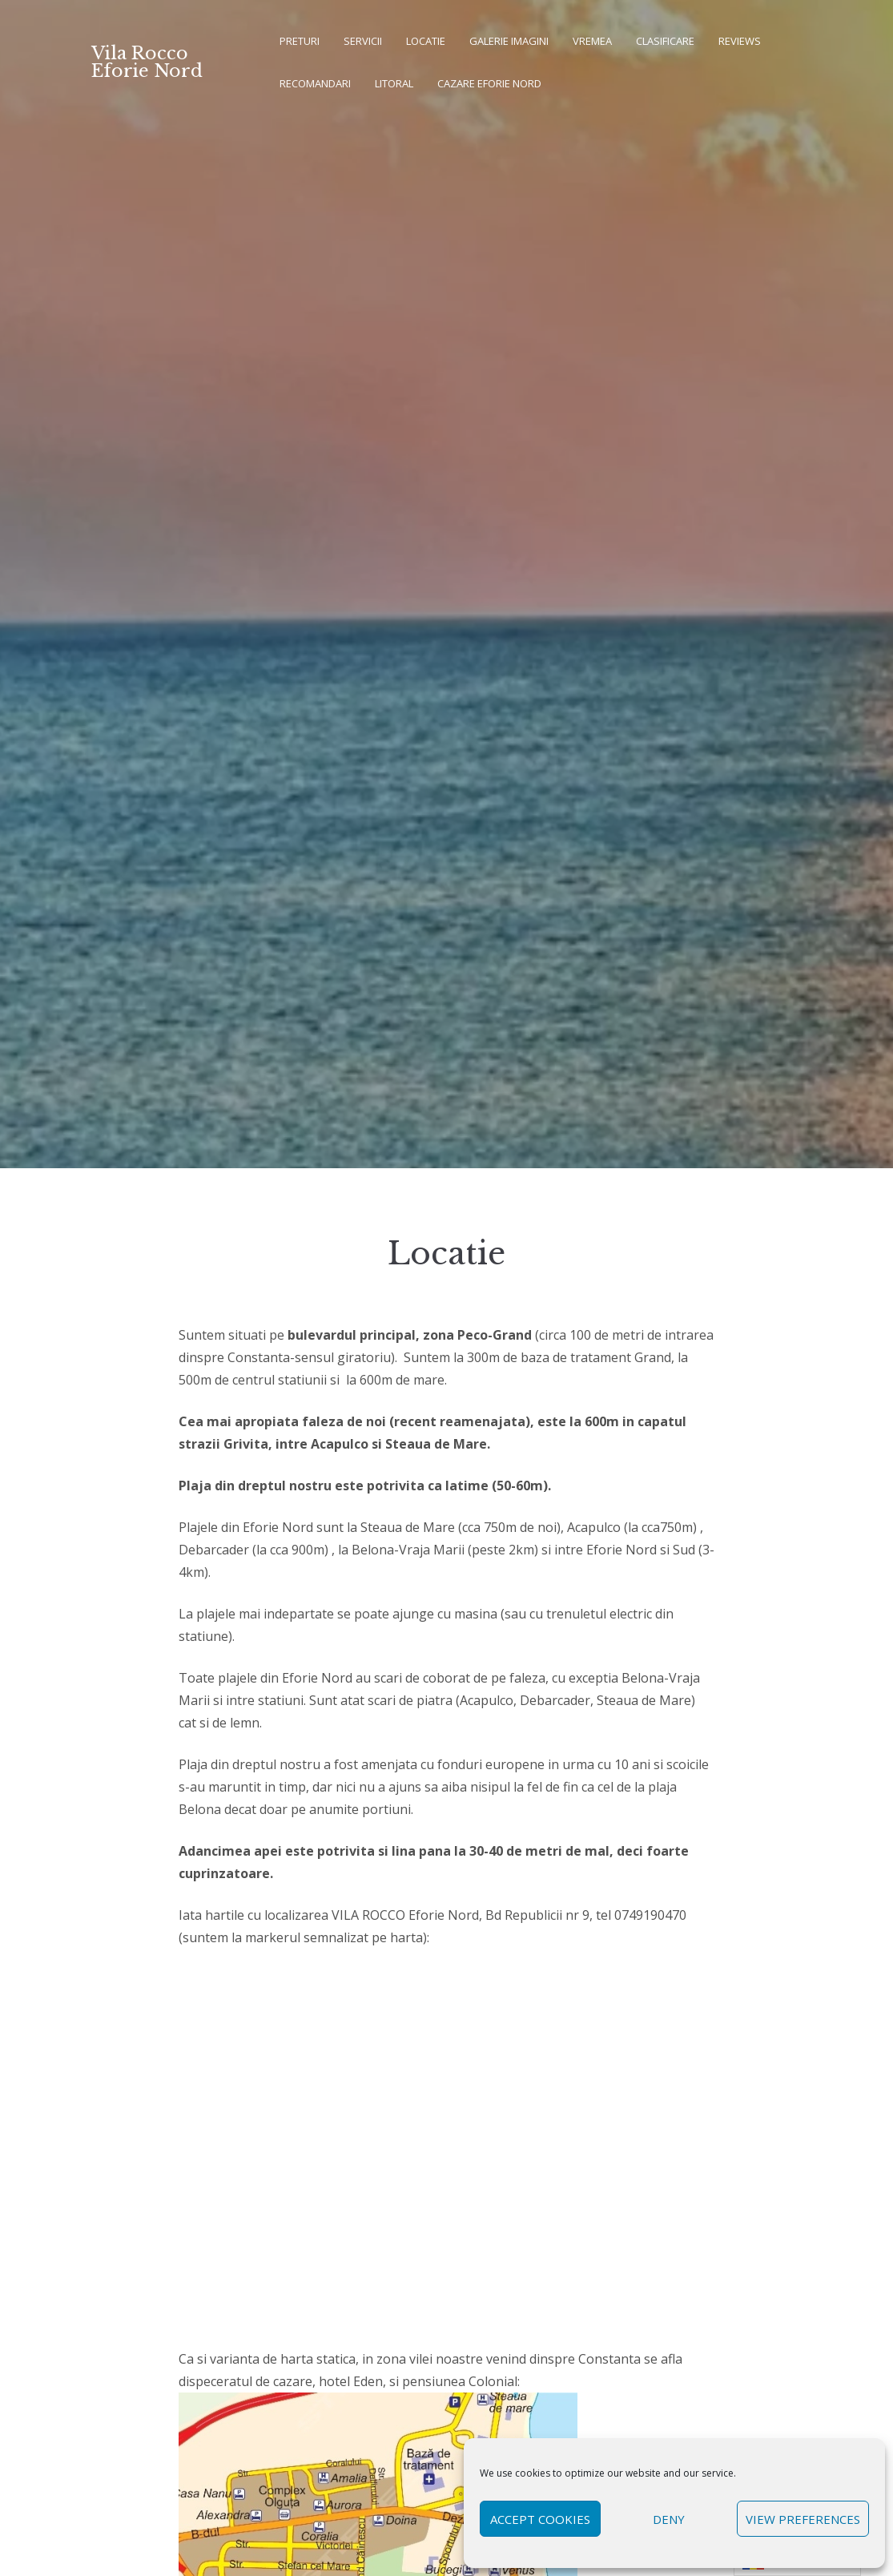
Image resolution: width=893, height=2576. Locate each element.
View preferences (803, 2519)
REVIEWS (739, 41)
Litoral (394, 83)
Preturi (300, 41)
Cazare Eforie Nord (489, 83)
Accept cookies (540, 2519)
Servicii (363, 41)
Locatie (425, 41)
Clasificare (665, 41)
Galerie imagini (509, 41)
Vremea (592, 41)
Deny (669, 2519)
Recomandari (315, 83)
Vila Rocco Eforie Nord (147, 62)
